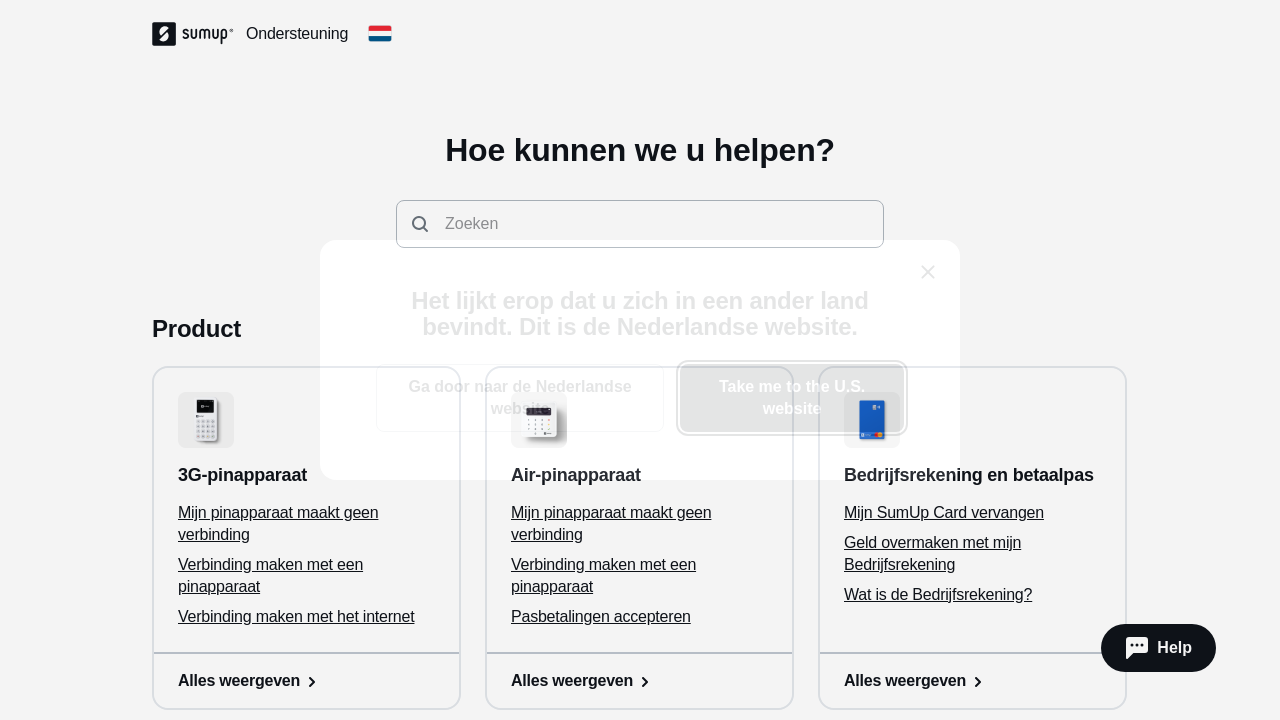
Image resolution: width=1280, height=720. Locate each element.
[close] (928, 272)
